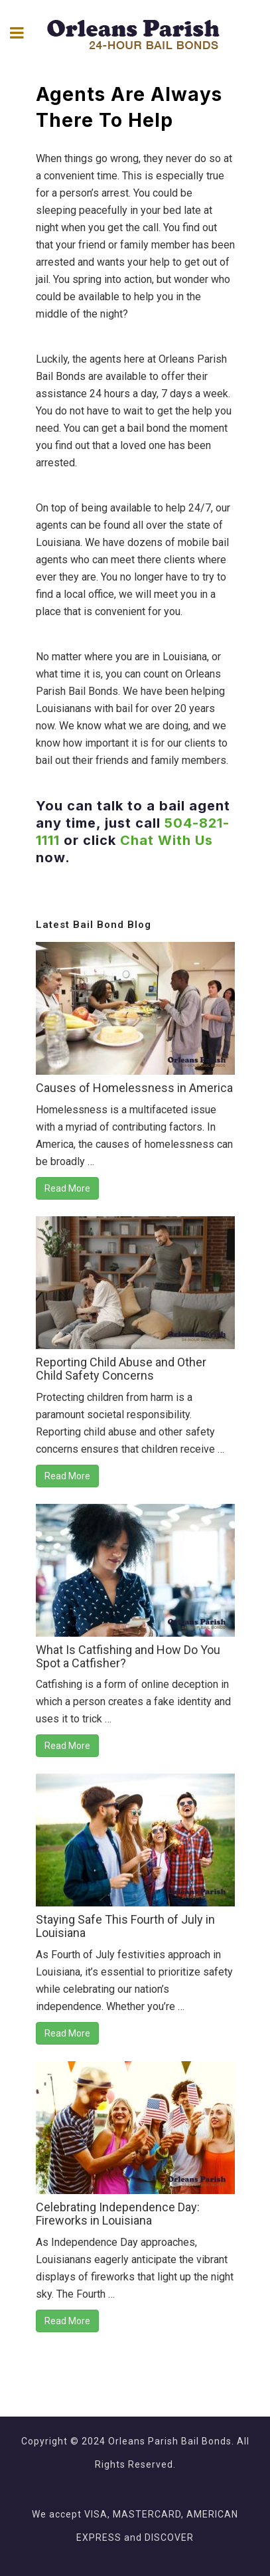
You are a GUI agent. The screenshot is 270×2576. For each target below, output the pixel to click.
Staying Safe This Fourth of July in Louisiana (125, 1926)
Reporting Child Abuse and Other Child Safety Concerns (121, 1368)
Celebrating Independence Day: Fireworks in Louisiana (118, 2213)
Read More (67, 1188)
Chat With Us (166, 840)
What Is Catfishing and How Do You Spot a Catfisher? (128, 1656)
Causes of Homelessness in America (134, 1088)
